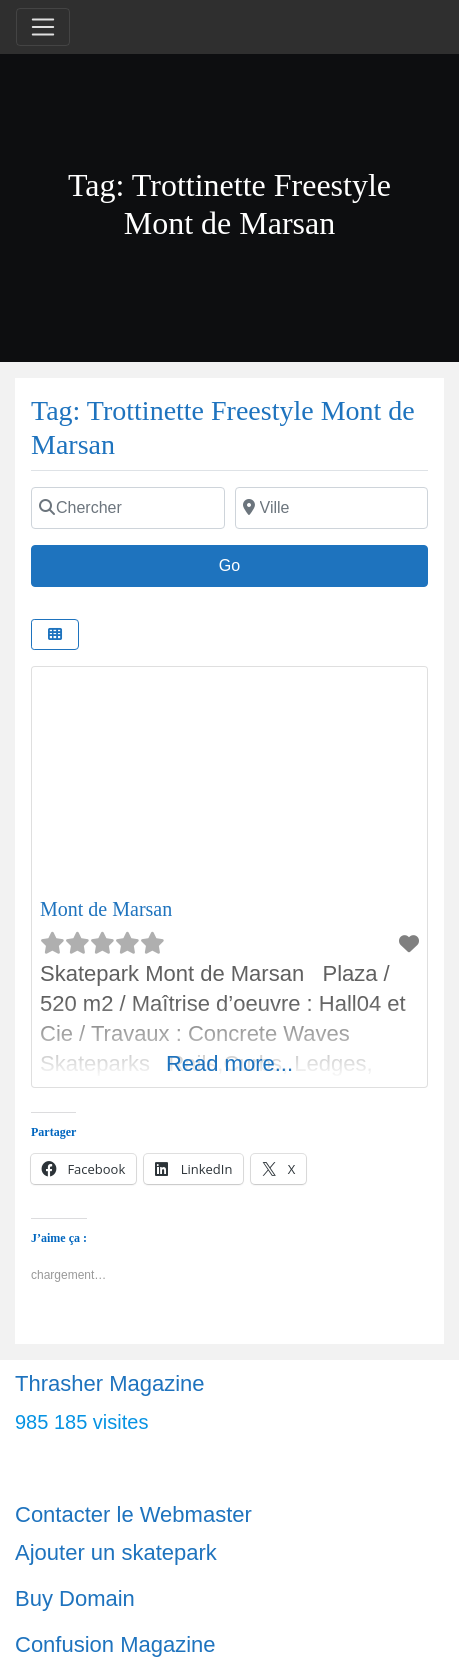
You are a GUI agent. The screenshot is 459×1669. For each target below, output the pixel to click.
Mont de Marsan (106, 909)
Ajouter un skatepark (116, 1552)
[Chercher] (128, 508)
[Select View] (55, 634)
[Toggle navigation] (43, 27)
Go (240, 563)
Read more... (229, 1063)
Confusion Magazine (115, 1644)
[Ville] (332, 508)
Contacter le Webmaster (133, 1514)
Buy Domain (75, 1598)
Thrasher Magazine (110, 1383)
